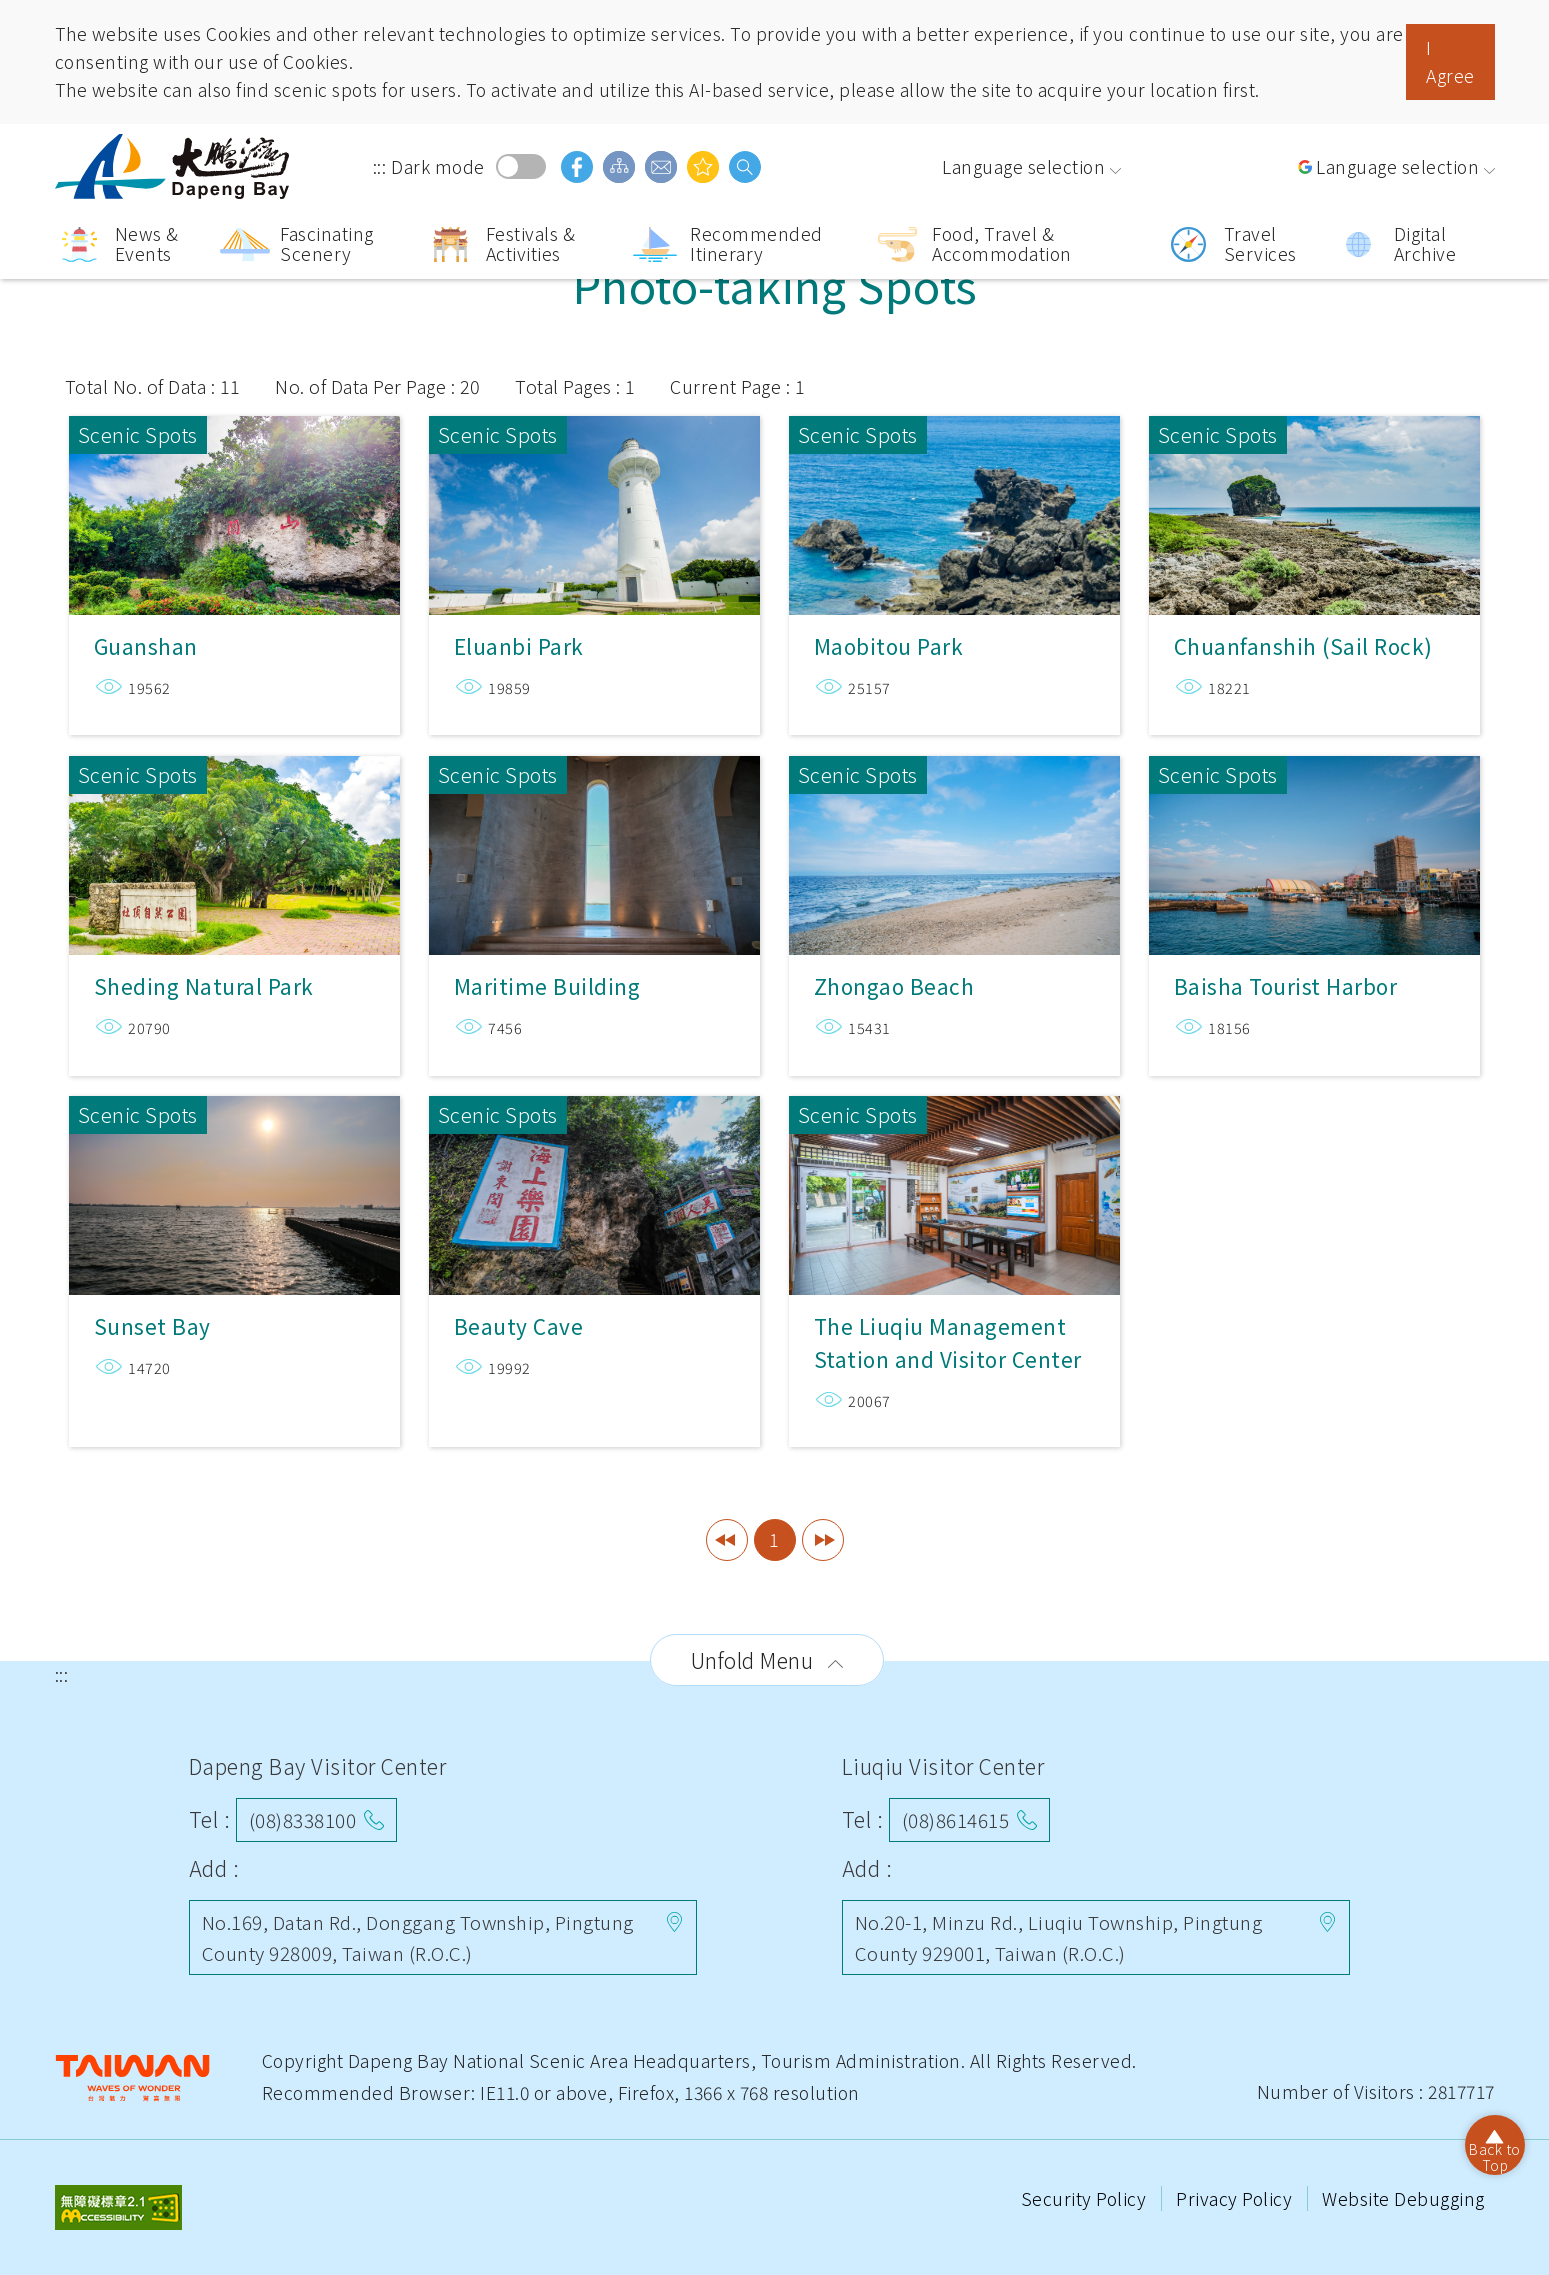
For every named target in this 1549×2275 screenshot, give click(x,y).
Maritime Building (594, 837)
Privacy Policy (1236, 2198)
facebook (577, 167)
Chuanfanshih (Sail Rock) (1314, 497)
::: (380, 166)
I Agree (1450, 61)
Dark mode (521, 166)
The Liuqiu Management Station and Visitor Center (954, 1185)
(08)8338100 (303, 1819)
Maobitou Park (954, 497)
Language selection (1023, 166)
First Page (727, 1540)
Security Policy (1086, 2198)
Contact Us (661, 167)
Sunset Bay (234, 1185)
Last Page (823, 1540)
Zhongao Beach (954, 837)
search (745, 167)
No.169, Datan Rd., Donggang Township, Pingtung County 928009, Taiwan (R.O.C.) (418, 1936)
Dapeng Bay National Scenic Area (175, 166)
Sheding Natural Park (234, 837)
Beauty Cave (594, 1185)
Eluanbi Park (594, 497)
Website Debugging (1403, 2198)
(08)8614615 (956, 1819)
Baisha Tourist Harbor (1314, 837)
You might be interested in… (703, 167)
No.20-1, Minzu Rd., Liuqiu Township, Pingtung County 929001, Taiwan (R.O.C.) (1059, 1936)
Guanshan (234, 497)
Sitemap (619, 167)
